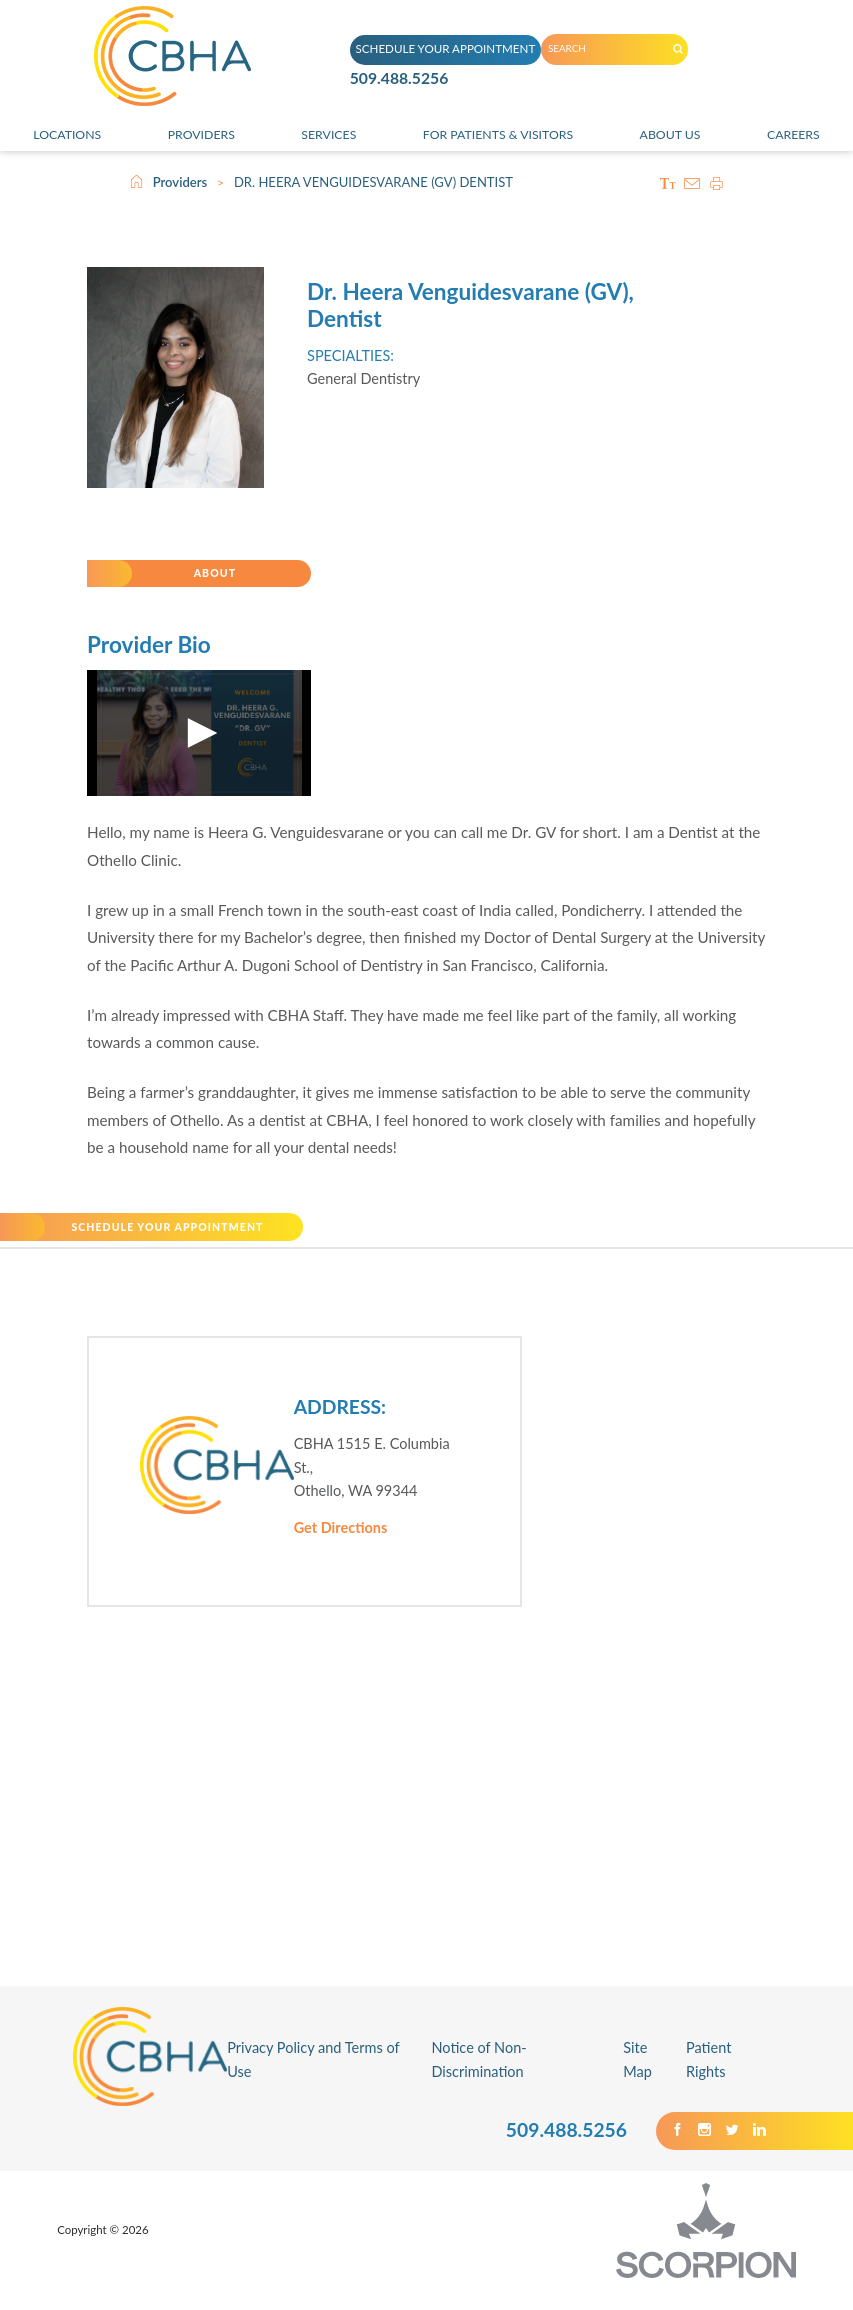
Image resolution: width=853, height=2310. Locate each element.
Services (324, 137)
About (221, 578)
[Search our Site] (689, 47)
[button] (199, 744)
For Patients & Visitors (497, 137)
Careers (795, 137)
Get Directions (341, 1548)
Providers (198, 137)
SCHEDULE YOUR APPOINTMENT (439, 47)
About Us (676, 137)
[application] (199, 744)
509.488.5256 (408, 86)
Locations (66, 137)
